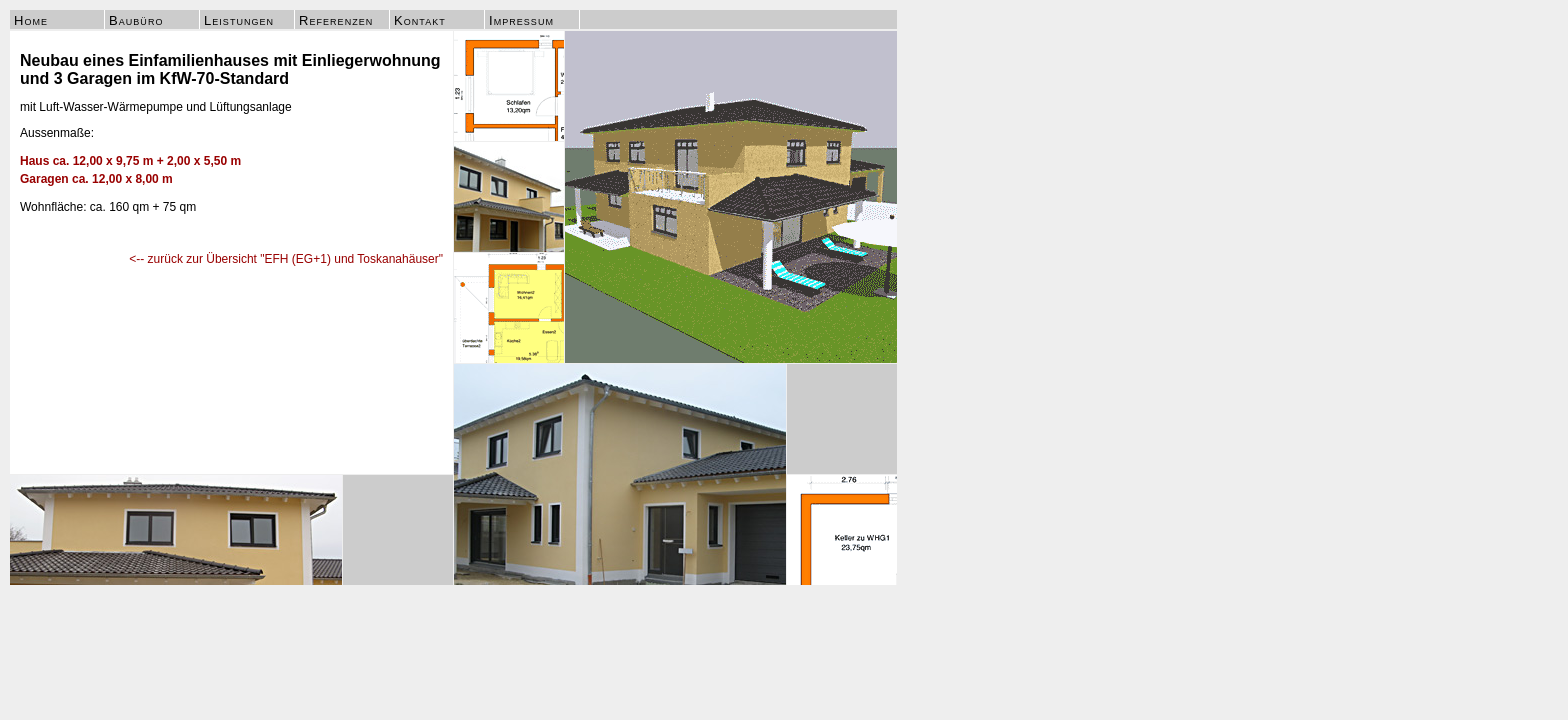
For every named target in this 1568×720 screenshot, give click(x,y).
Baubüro (136, 20)
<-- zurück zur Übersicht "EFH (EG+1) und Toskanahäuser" (286, 259)
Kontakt (420, 20)
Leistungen (239, 20)
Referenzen (336, 20)
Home (31, 20)
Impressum (521, 20)
